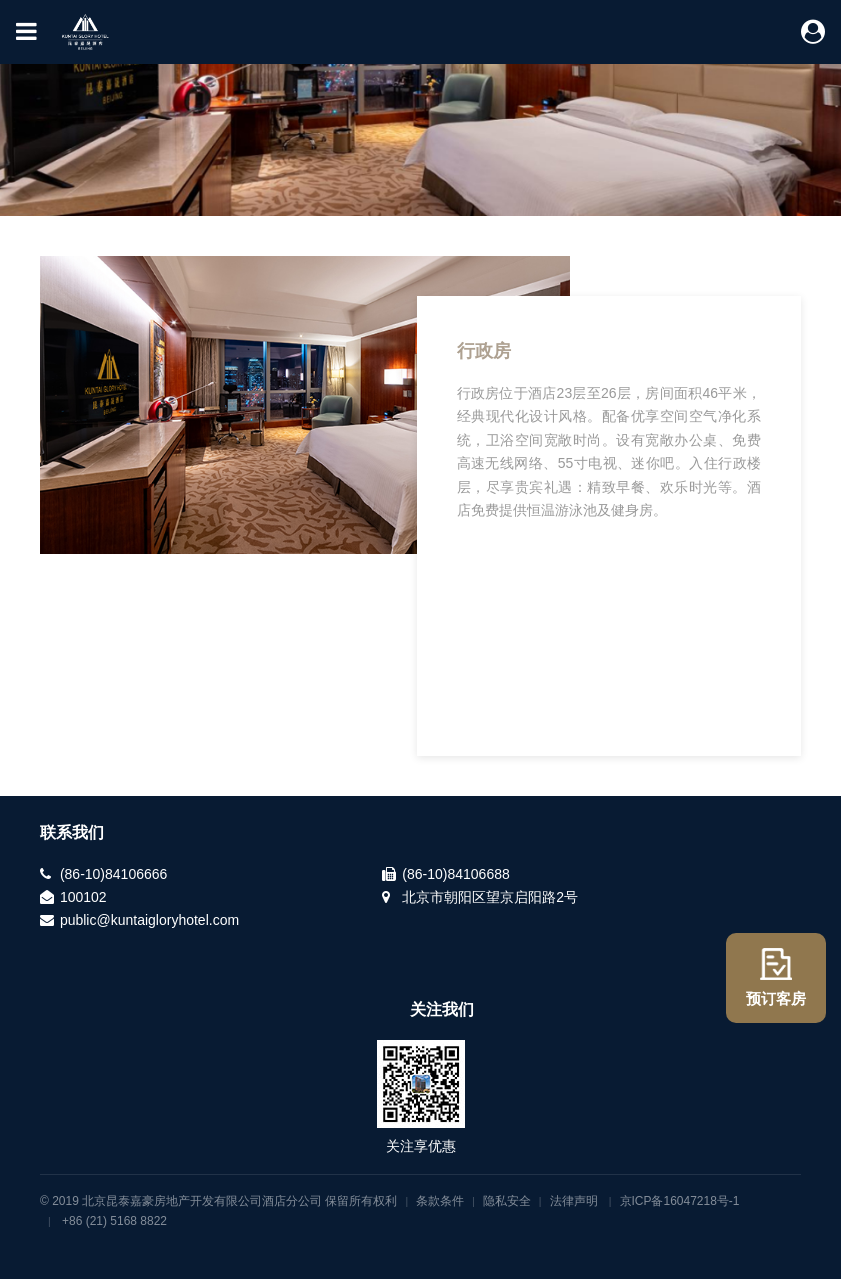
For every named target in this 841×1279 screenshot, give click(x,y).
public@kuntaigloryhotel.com (149, 920)
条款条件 (440, 1201)
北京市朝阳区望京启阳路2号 (490, 897)
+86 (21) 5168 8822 (114, 1221)
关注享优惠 (421, 1146)
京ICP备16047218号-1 (680, 1201)
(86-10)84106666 (113, 874)
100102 (83, 897)
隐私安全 (507, 1201)
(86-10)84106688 (455, 874)
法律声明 (574, 1201)
